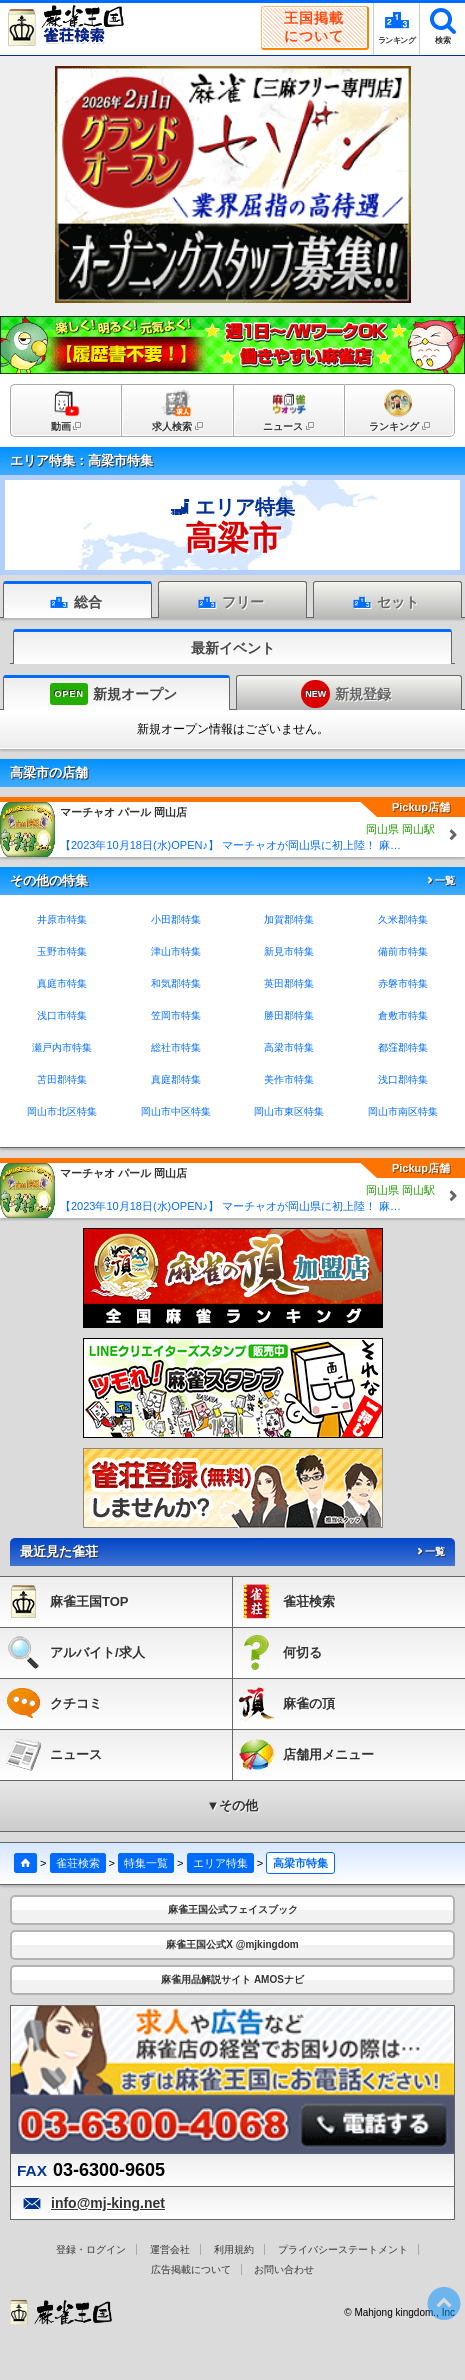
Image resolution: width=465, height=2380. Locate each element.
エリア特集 (220, 1863)
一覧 (440, 880)
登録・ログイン (91, 2249)
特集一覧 (146, 1863)
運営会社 (170, 2249)
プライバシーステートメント (343, 2249)
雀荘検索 (78, 1863)
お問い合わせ (284, 2269)
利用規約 (234, 2249)
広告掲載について (191, 2269)
